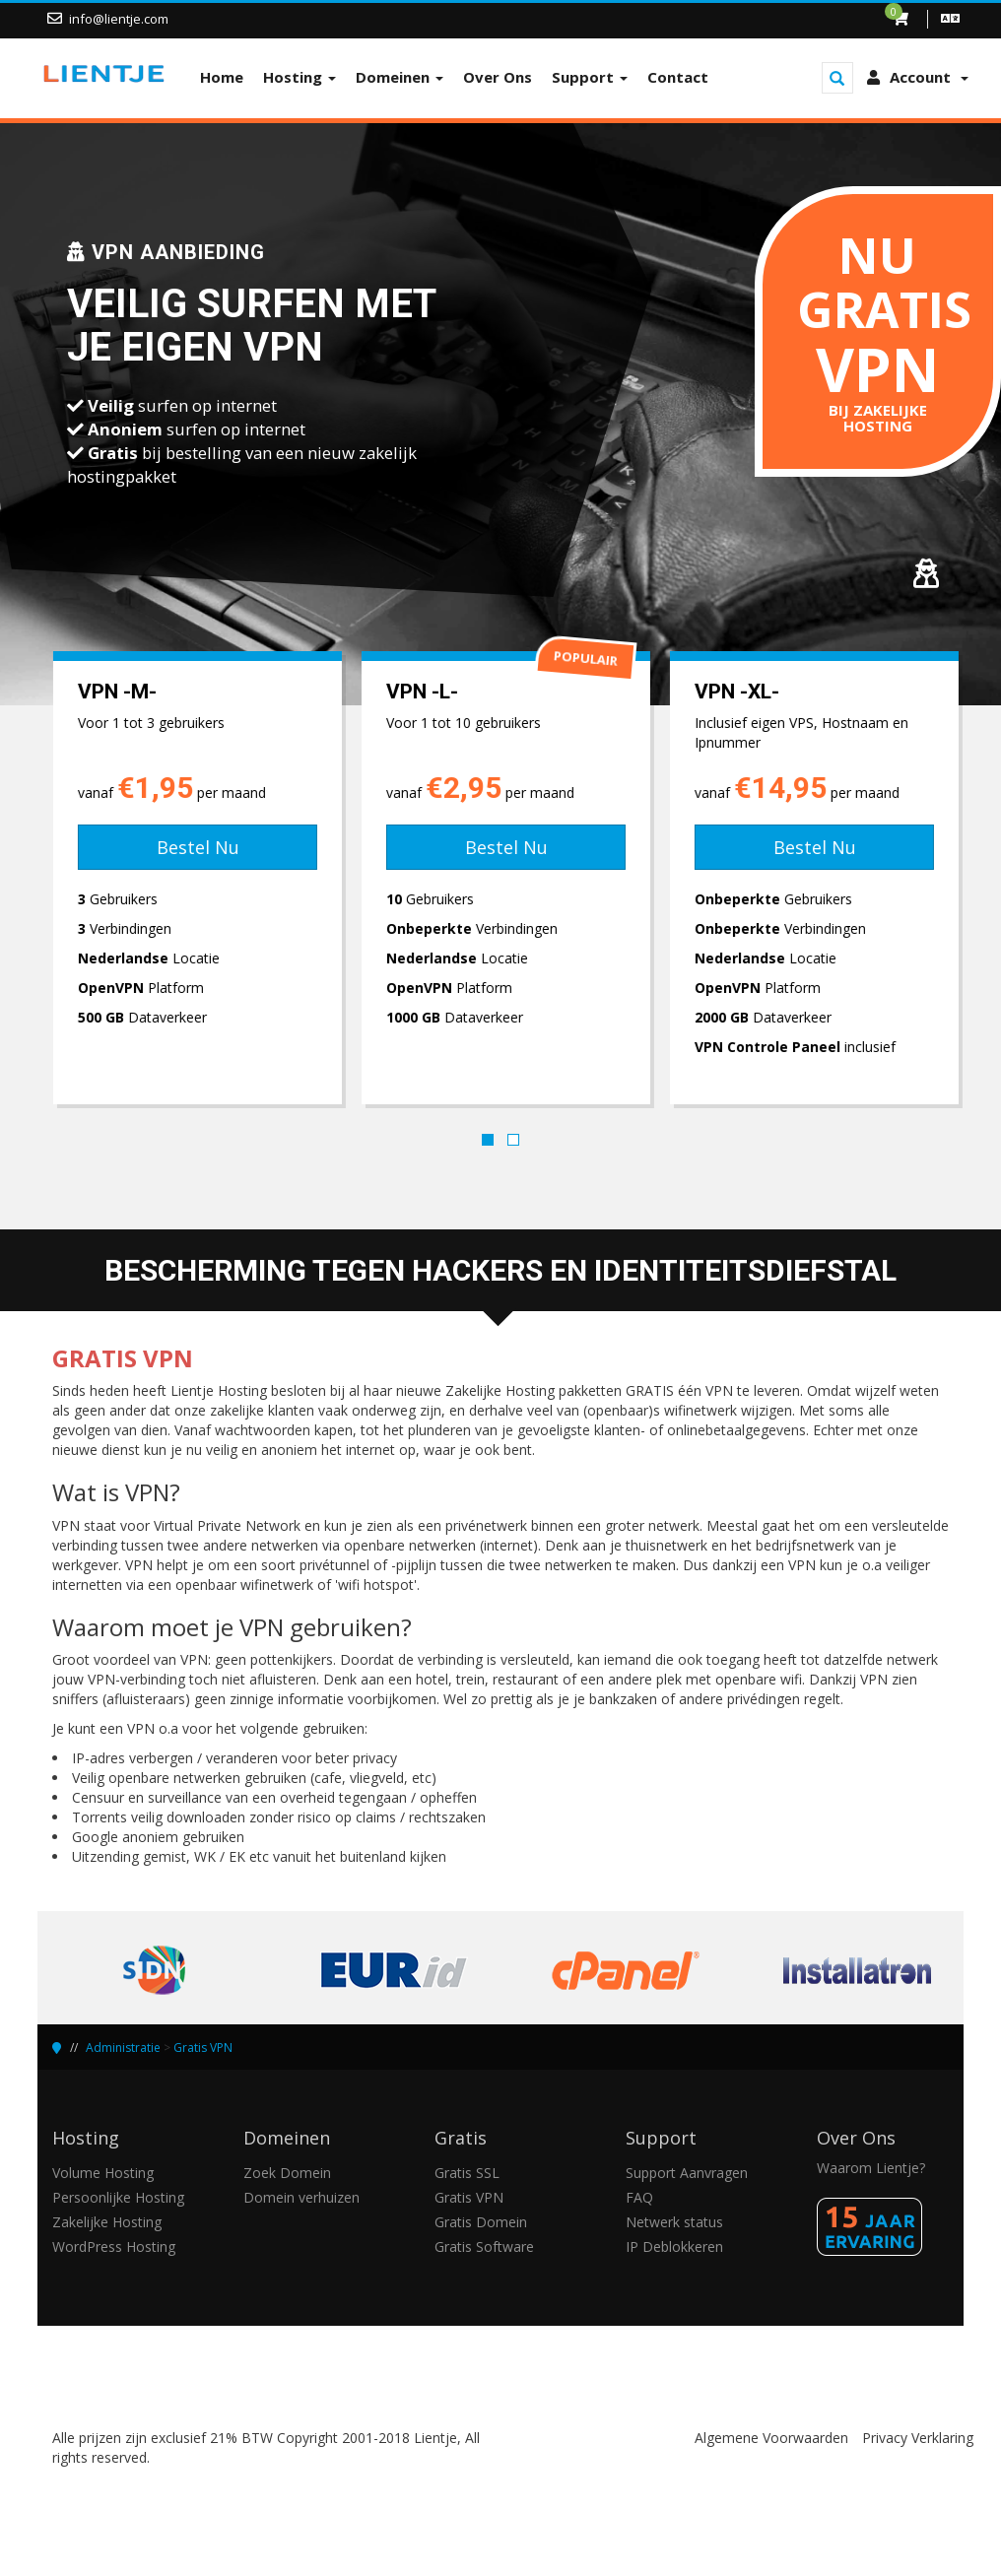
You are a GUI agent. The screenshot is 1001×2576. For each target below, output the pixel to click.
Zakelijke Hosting (107, 2222)
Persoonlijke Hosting (118, 2197)
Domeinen (399, 77)
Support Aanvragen (687, 2172)
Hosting (299, 77)
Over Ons (497, 77)
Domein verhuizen (301, 2197)
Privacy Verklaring (917, 2437)
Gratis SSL (467, 2172)
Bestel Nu (192, 847)
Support (590, 77)
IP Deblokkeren (674, 2246)
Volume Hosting (103, 2172)
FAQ (639, 2197)
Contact (677, 77)
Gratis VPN (203, 2047)
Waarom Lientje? (871, 2167)
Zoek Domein (287, 2172)
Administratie (123, 2047)
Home (221, 77)
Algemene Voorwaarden (771, 2437)
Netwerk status (674, 2222)
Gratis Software (484, 2246)
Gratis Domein (480, 2222)
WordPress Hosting (113, 2246)
